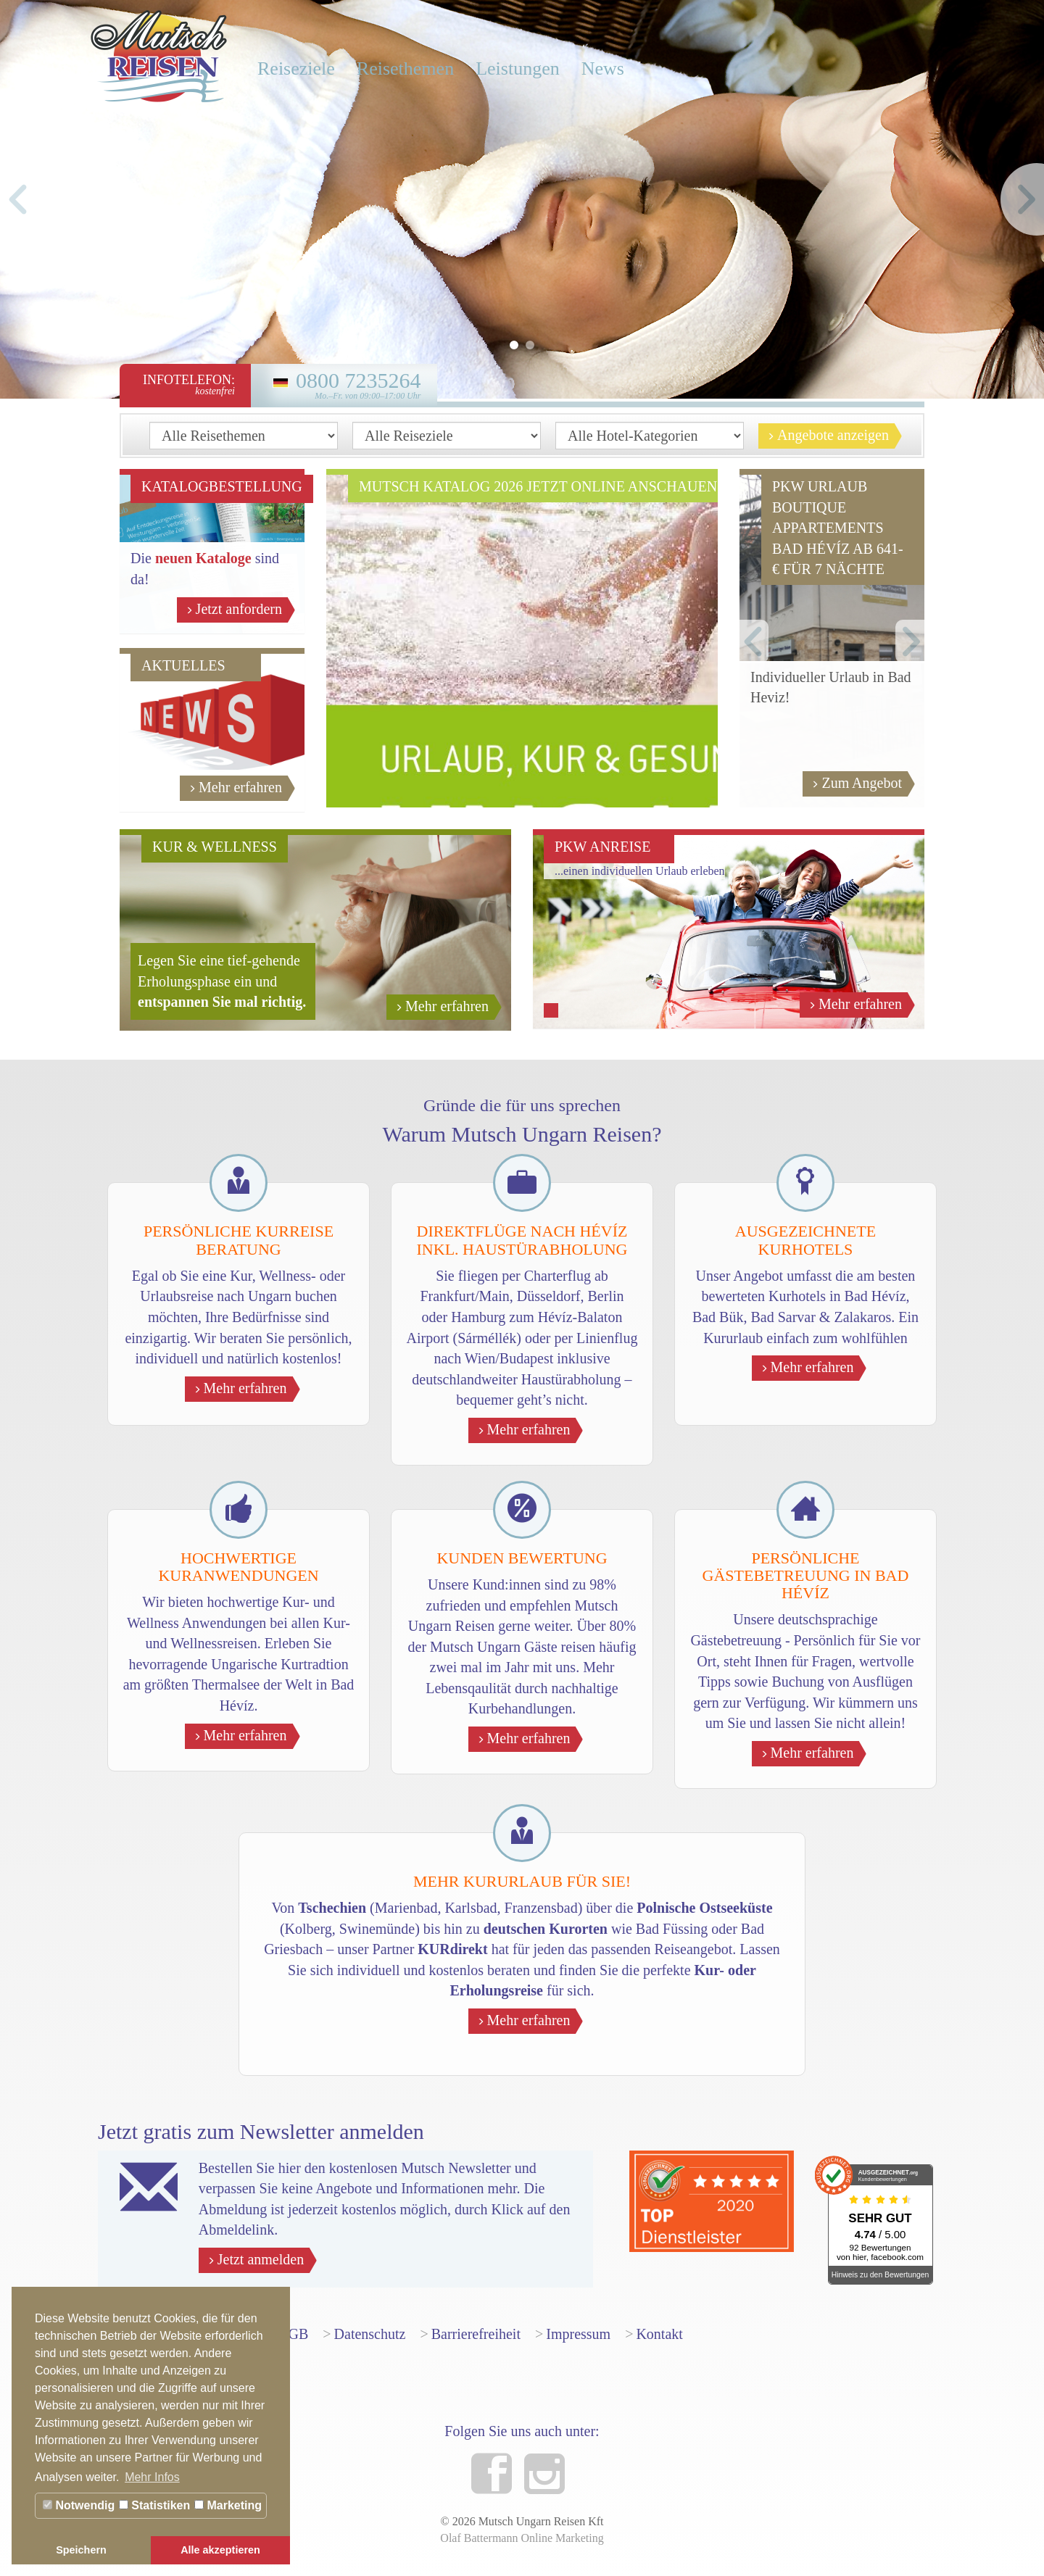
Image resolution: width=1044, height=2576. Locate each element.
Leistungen (518, 68)
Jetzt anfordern (242, 610)
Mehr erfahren (243, 788)
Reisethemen (405, 68)
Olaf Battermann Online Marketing (521, 2538)
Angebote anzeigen (836, 436)
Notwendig (79, 2505)
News (602, 68)
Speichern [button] (81, 2550)
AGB (293, 2334)
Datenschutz (370, 2334)
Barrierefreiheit (476, 2334)
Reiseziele (296, 68)
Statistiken (154, 2505)
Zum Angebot (864, 784)
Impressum (578, 2334)
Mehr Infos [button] (152, 2477)
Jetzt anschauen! (650, 784)
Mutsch (159, 54)
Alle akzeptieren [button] (220, 2550)
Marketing (228, 2505)
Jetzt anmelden (264, 2260)
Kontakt (659, 2334)
